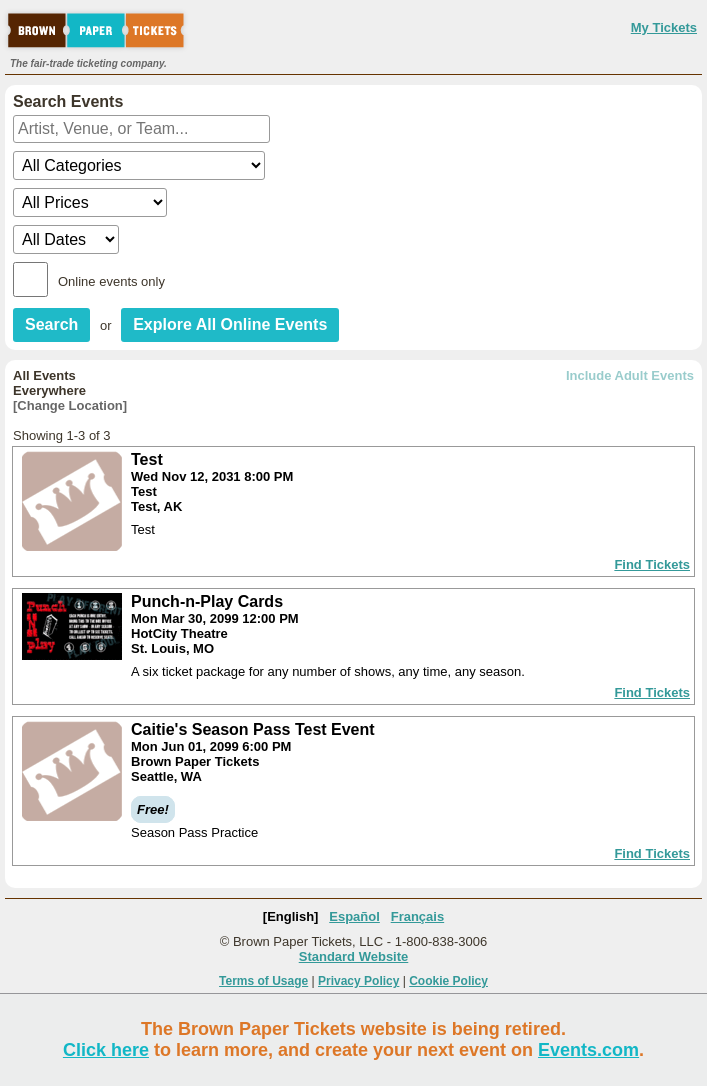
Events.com (588, 1050)
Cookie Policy (448, 981)
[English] (291, 916)
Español (354, 916)
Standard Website (354, 956)
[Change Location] (70, 405)
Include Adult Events (630, 375)
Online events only (111, 281)
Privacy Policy (358, 981)
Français (417, 916)
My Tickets (664, 27)
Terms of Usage (263, 981)
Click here (106, 1050)
